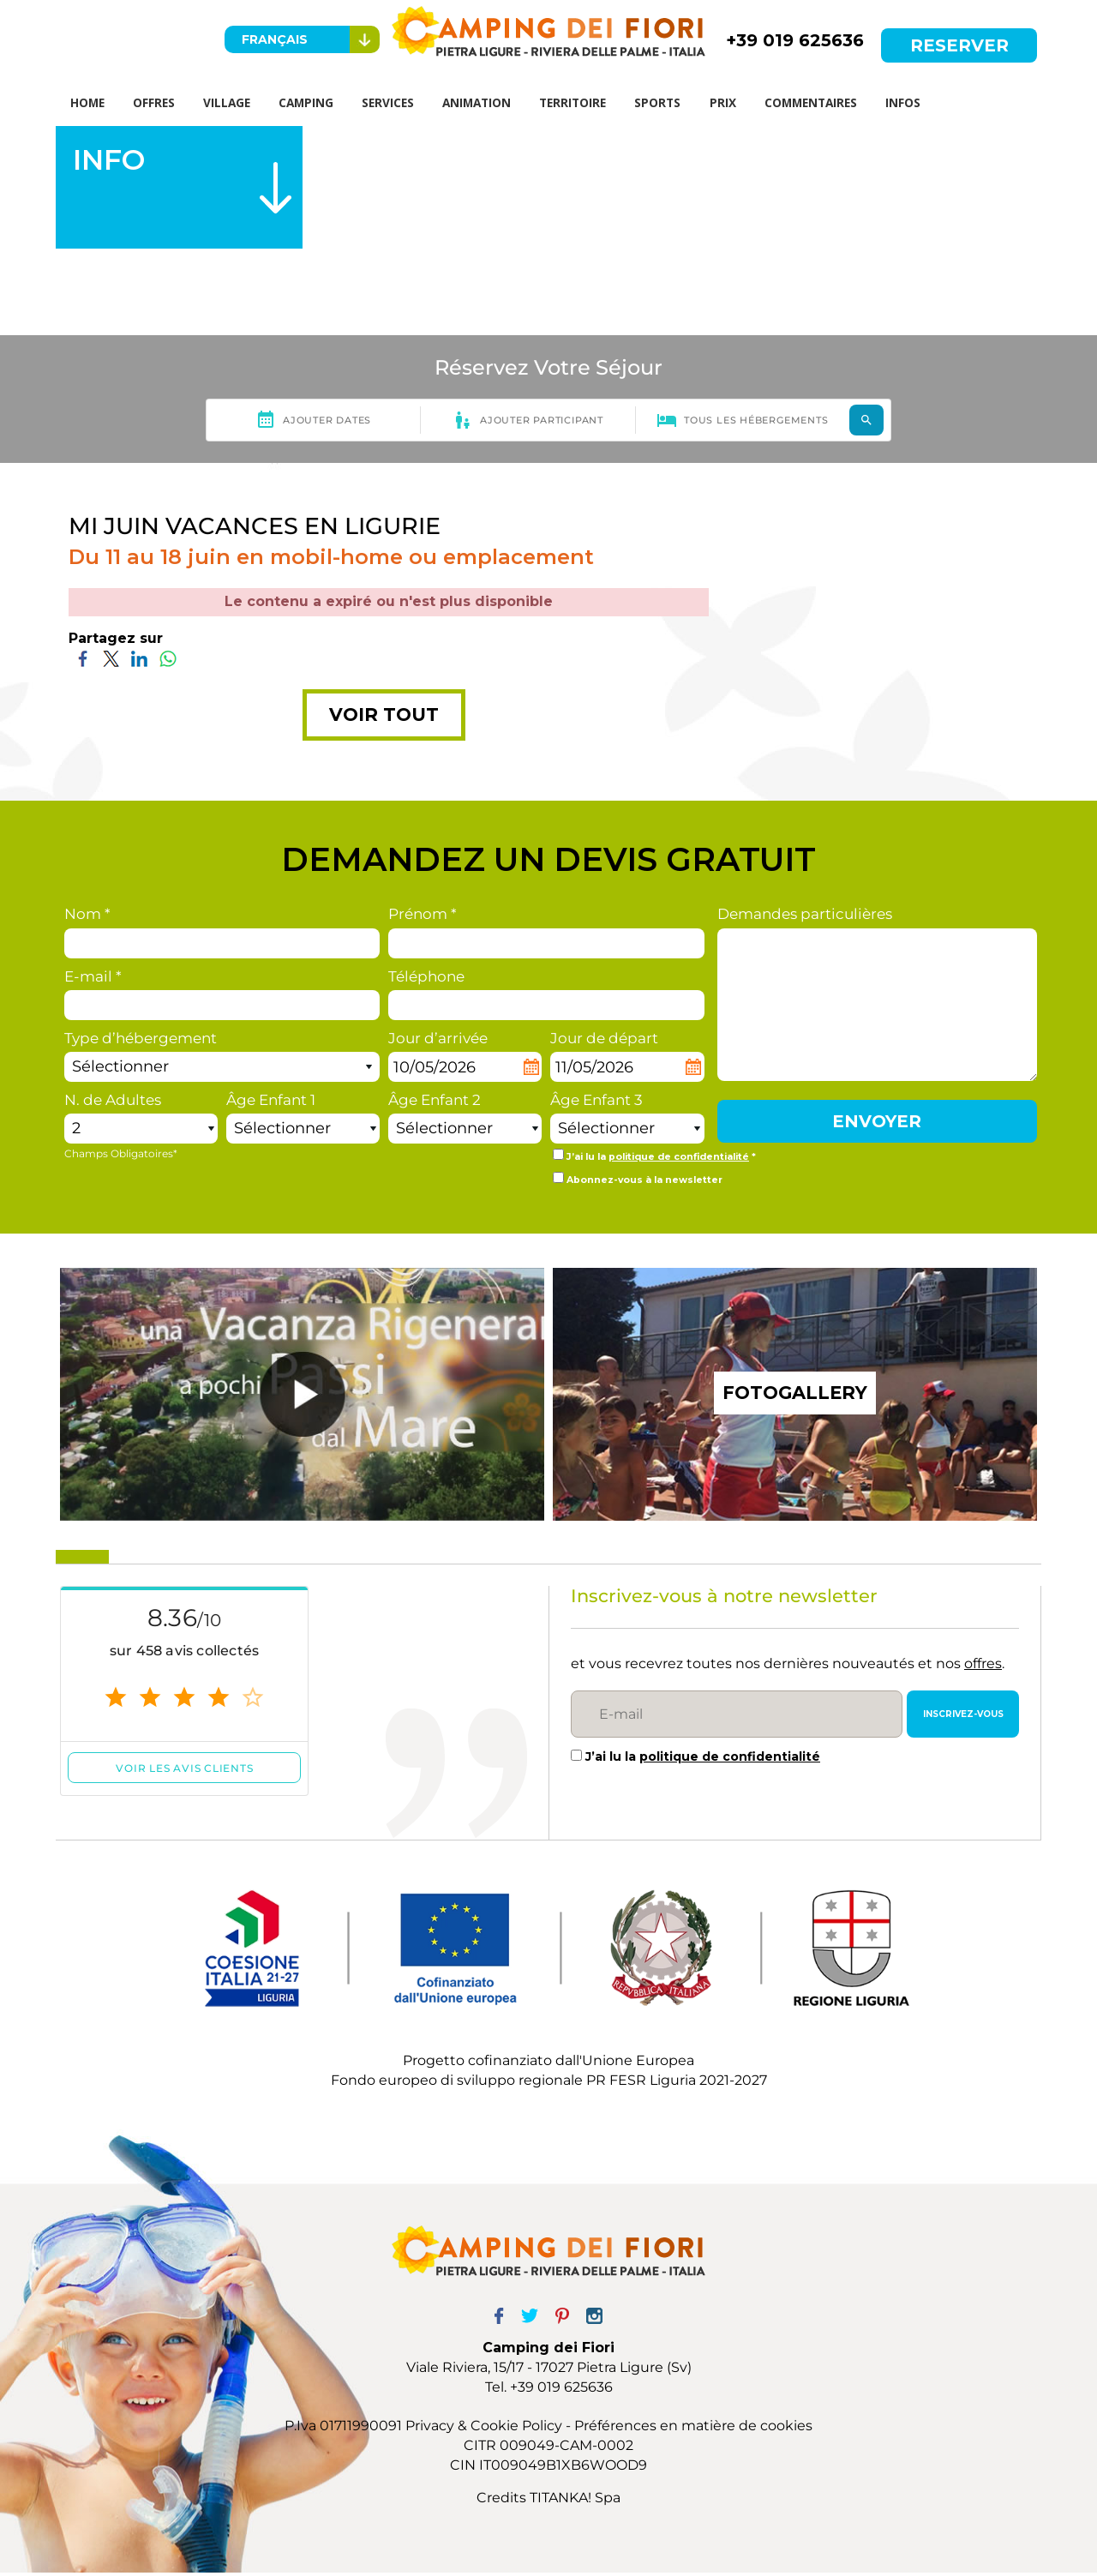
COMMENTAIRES (833, 104)
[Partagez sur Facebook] (83, 661)
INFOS (927, 104)
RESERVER (959, 45)
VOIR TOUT (384, 719)
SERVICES (399, 104)
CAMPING (316, 104)
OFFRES (159, 104)
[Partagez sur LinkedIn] (139, 661)
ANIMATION (490, 104)
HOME (89, 104)
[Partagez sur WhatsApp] (167, 661)
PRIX (742, 104)
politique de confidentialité (678, 1161)
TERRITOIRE (588, 104)
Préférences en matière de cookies (693, 2430)
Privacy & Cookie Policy (483, 2430)
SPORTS (675, 104)
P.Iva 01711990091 (343, 2430)
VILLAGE (235, 104)
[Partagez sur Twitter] (111, 661)
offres (983, 1667)
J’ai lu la (702, 1760)
